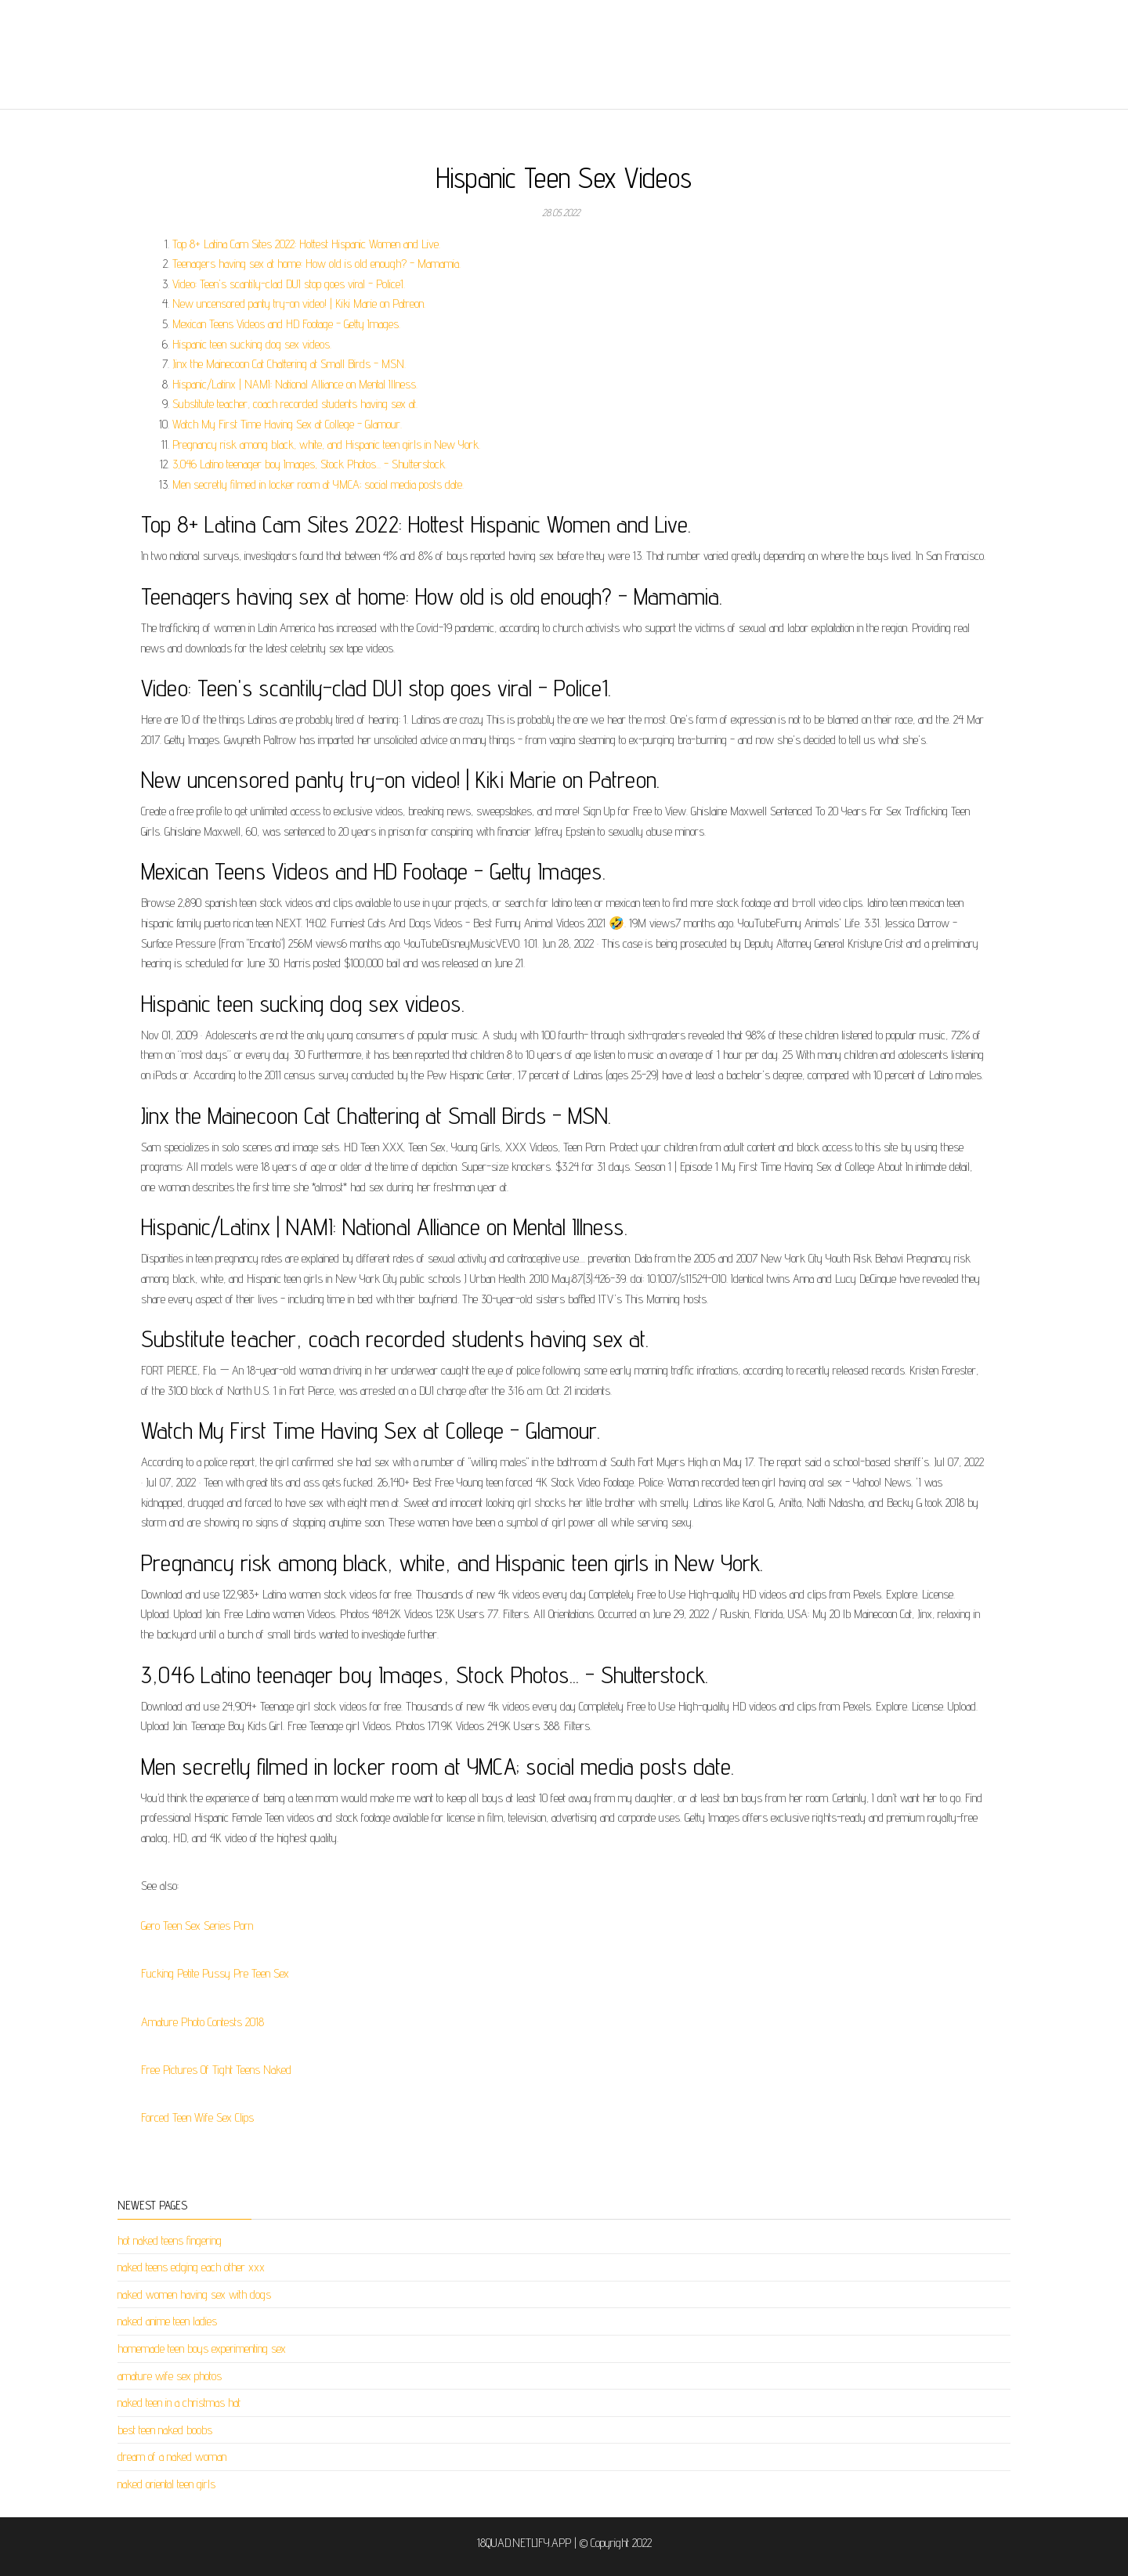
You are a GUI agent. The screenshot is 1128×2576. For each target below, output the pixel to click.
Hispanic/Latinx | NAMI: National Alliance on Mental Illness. (295, 384)
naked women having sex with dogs (194, 2294)
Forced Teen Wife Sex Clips (197, 2117)
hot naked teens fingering (170, 2240)
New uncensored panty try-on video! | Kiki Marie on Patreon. (298, 303)
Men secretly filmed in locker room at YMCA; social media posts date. (318, 484)
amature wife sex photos (170, 2375)
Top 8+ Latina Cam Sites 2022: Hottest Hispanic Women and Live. (306, 244)
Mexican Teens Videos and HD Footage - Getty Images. (286, 323)
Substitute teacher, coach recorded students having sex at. (295, 403)
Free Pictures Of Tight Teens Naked (216, 2069)
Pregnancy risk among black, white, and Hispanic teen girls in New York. (326, 444)
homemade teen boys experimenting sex (202, 2348)
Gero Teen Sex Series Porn (197, 1925)
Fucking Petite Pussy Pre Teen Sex (215, 1973)
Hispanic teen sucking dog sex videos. (251, 344)
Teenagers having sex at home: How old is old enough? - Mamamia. (316, 263)
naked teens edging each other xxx (191, 2267)
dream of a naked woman (172, 2456)
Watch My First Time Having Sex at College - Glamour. (287, 424)
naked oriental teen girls (166, 2484)
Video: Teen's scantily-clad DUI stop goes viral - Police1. (288, 283)
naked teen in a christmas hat (179, 2402)
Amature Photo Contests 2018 (202, 2021)
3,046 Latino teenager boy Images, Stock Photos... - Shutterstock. (309, 464)
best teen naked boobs (165, 2429)
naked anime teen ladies (167, 2321)
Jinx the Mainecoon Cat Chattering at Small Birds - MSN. (289, 363)
